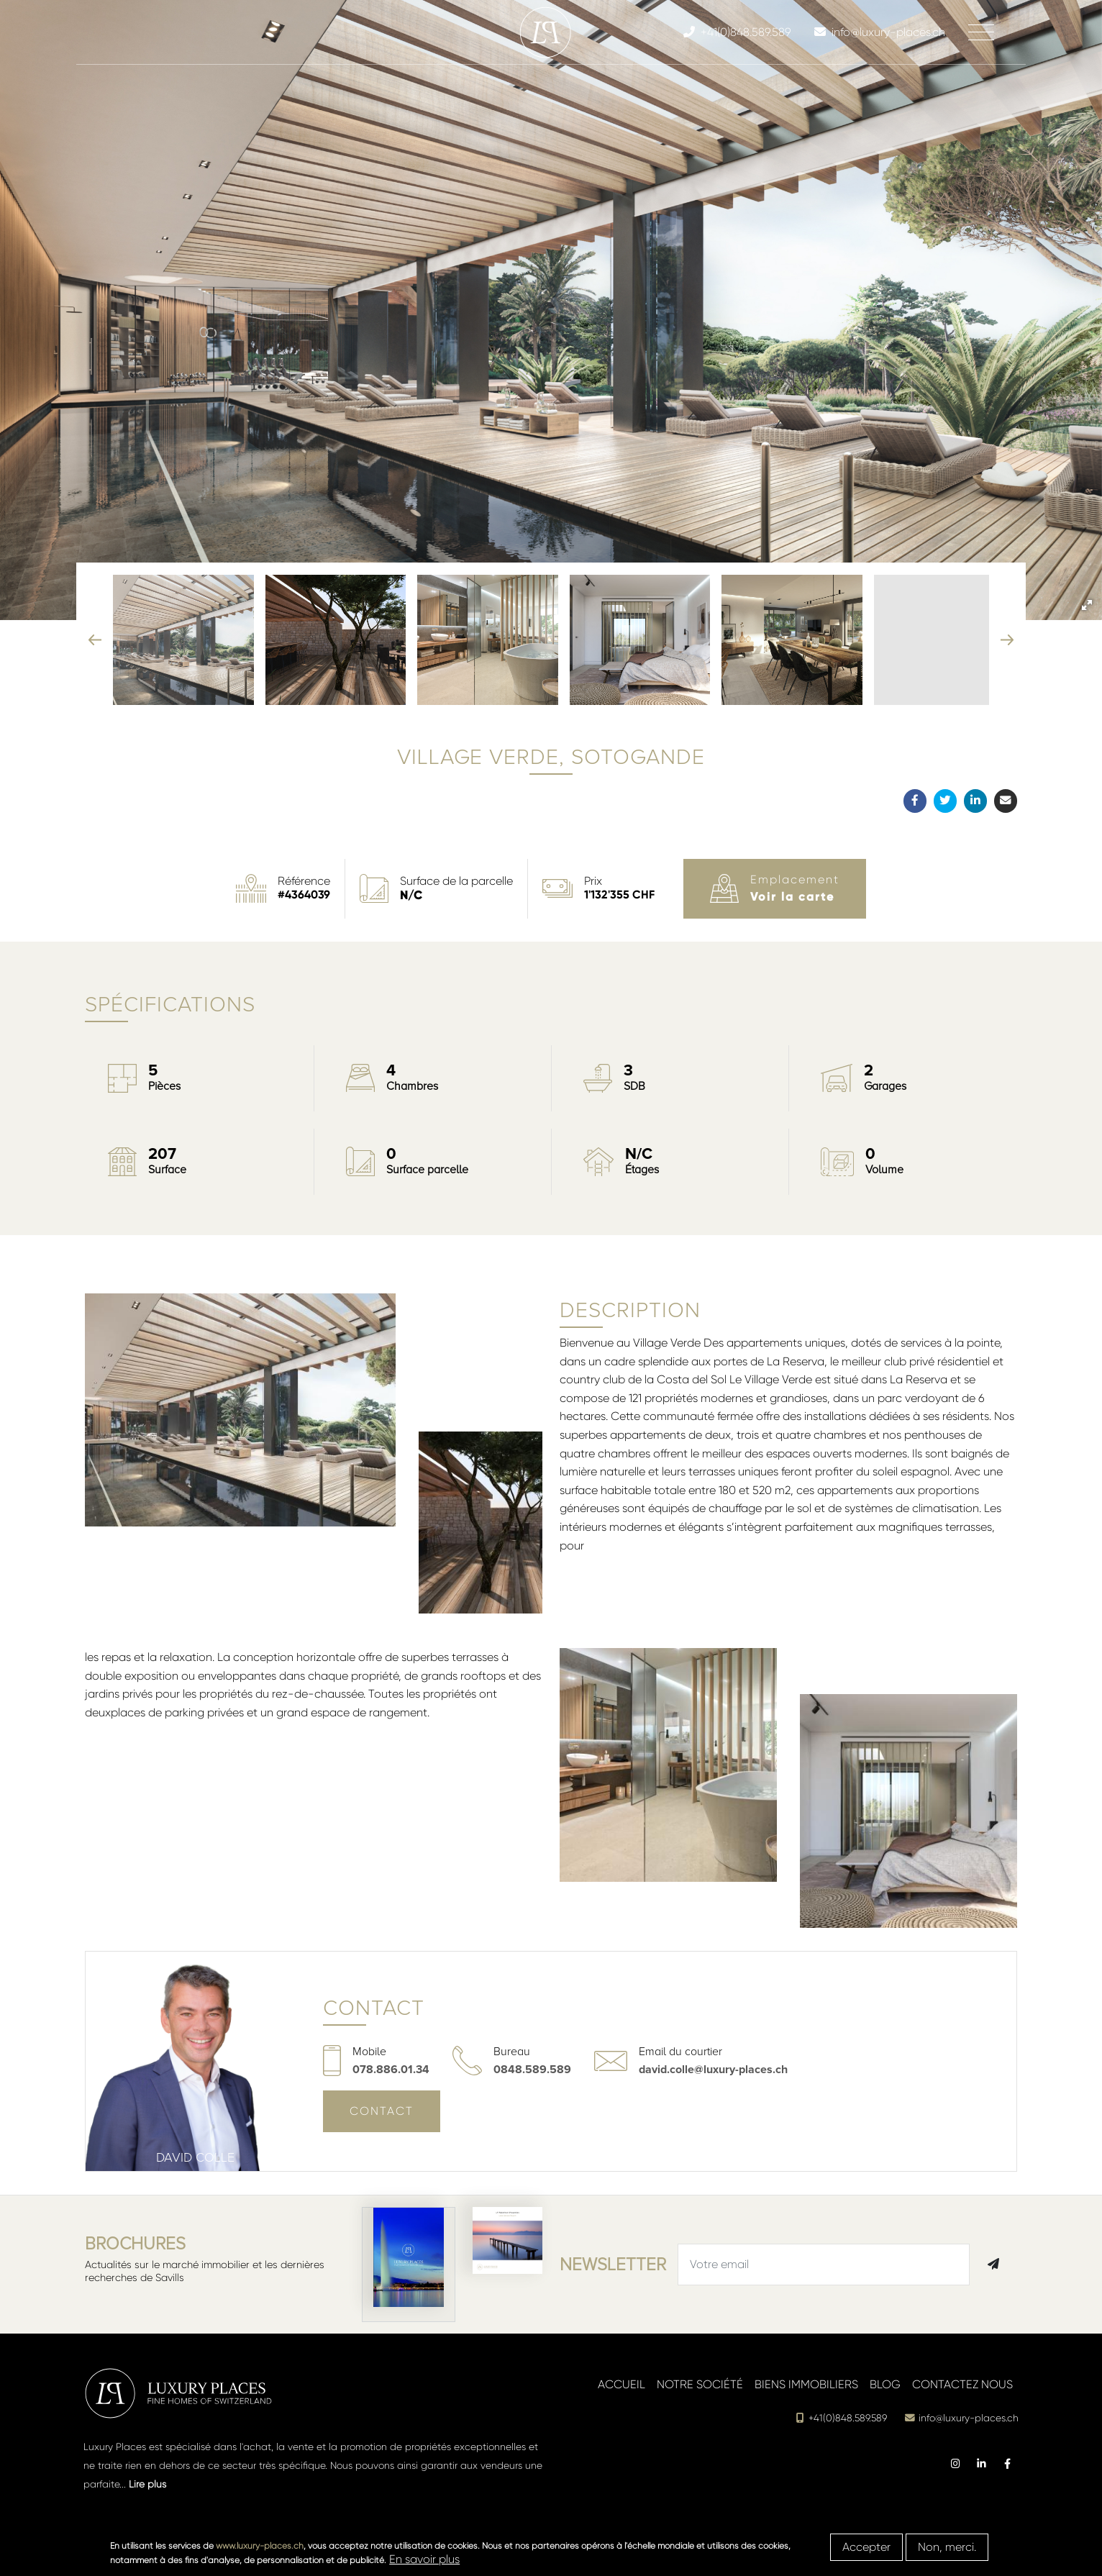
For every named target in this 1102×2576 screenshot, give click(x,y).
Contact (382, 2111)
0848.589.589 (532, 2069)
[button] (1086, 604)
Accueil (621, 2384)
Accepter (866, 2547)
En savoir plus (424, 2559)
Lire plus (147, 2484)
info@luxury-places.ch (961, 2418)
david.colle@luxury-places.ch (713, 2069)
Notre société (700, 2384)
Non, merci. (947, 2547)
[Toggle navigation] (981, 32)
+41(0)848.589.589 (840, 2418)
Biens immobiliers (806, 2384)
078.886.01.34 (390, 2069)
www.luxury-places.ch (260, 2546)
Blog (885, 2384)
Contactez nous (962, 2384)
